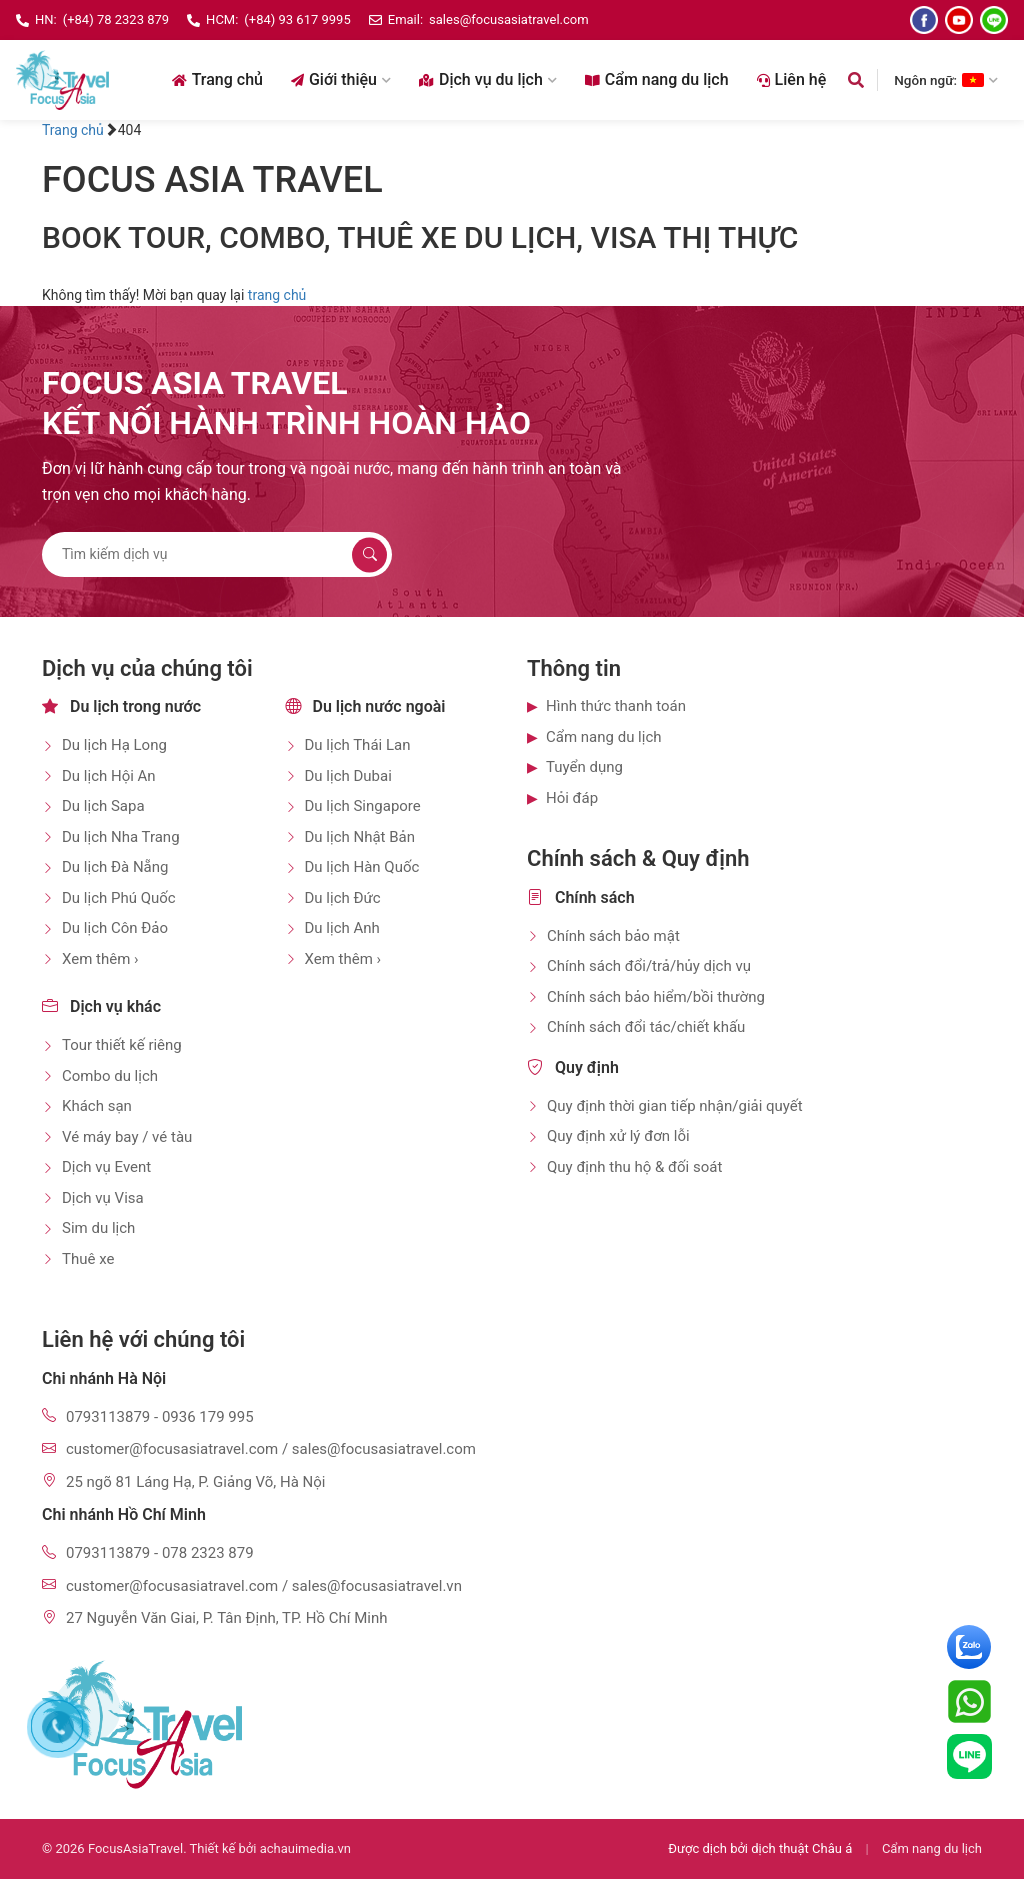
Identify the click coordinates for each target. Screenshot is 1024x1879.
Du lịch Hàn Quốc (362, 867)
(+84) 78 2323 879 (116, 19)
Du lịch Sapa (103, 806)
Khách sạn (97, 1106)
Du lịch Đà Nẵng (115, 867)
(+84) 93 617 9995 (297, 19)
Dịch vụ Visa (103, 1198)
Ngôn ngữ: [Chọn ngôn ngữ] (946, 80)
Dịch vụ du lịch (488, 79)
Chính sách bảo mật (613, 936)
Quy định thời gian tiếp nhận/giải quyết (675, 1106)
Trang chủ (217, 79)
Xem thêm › (100, 959)
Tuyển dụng (584, 767)
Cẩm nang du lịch (657, 79)
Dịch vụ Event (106, 1167)
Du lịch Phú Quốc (119, 898)
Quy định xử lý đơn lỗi (618, 1136)
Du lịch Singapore (363, 806)
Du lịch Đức (343, 898)
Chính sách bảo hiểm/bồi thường (656, 997)
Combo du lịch (110, 1076)
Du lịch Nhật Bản (360, 837)
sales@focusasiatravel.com (509, 19)
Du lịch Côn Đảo (115, 928)
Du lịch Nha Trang (121, 837)
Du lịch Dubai (348, 776)
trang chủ (277, 295)
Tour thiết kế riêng (122, 1045)
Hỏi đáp (572, 798)
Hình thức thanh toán (616, 706)
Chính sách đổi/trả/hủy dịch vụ (649, 966)
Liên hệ (792, 79)
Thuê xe (88, 1259)
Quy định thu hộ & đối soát (634, 1167)
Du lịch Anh (342, 928)
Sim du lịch (98, 1228)
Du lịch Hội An (109, 776)
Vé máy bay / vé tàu (127, 1137)
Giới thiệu (341, 79)
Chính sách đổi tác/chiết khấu (646, 1027)
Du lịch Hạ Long (114, 745)
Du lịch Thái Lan (358, 745)
